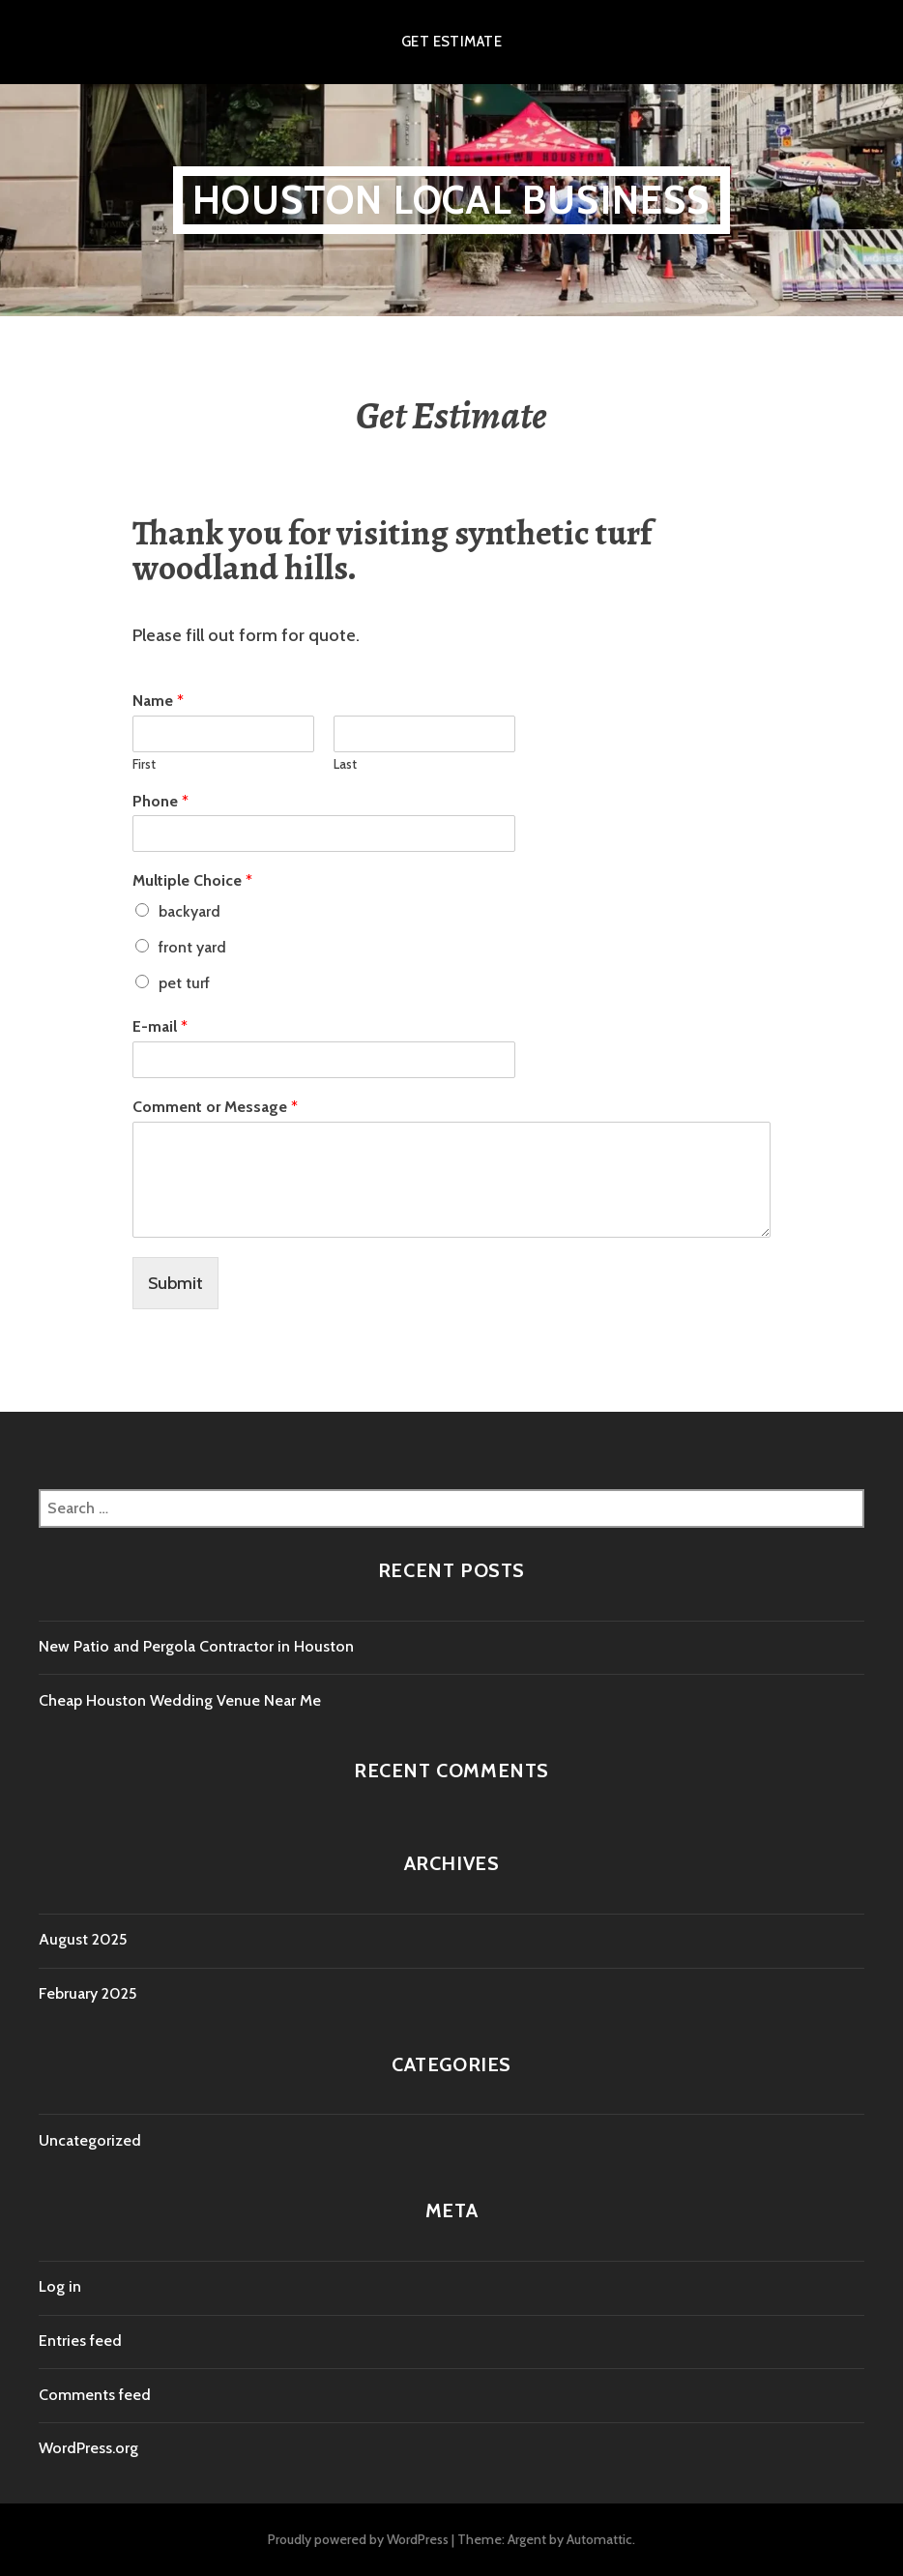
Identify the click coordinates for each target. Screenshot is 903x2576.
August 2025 (83, 1939)
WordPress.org (88, 2448)
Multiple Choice (192, 880)
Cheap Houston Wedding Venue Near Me (180, 1700)
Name (158, 700)
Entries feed (80, 2340)
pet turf (184, 983)
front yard (192, 947)
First (144, 764)
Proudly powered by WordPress (358, 2539)
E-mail (160, 1026)
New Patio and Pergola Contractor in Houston (196, 1646)
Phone (160, 801)
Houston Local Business (451, 199)
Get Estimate (451, 41)
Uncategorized (90, 2140)
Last (345, 764)
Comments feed (95, 2395)
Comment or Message (215, 1107)
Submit (175, 1283)
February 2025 (87, 1993)
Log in (60, 2286)
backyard (189, 911)
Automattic (599, 2539)
